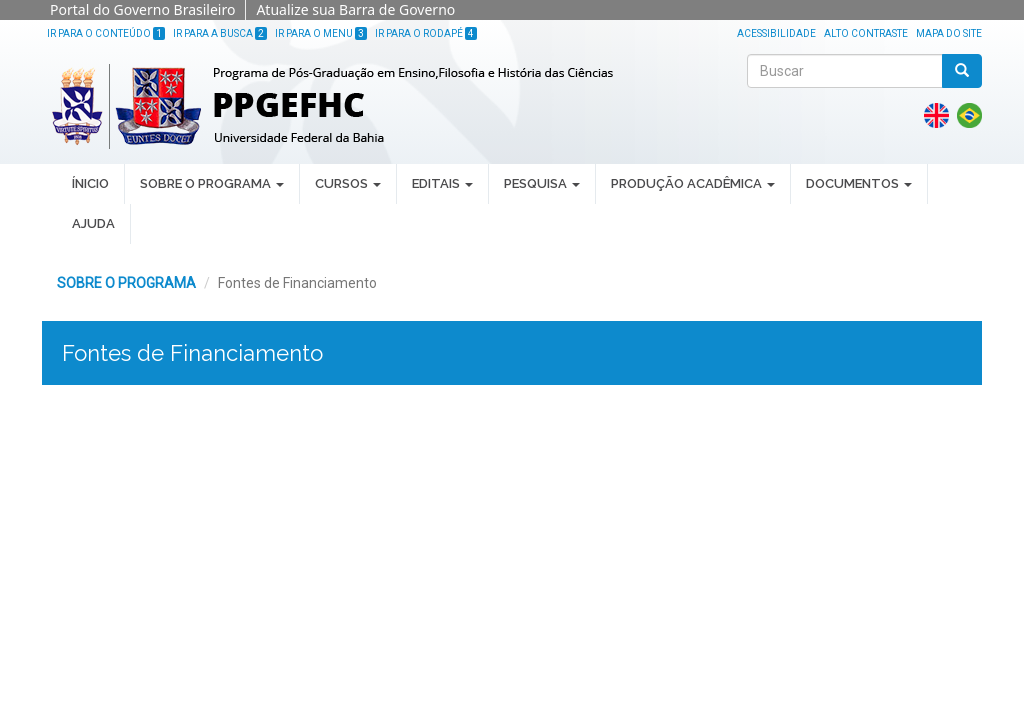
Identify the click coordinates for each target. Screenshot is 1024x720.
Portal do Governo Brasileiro (142, 9)
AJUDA (93, 223)
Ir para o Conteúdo (106, 33)
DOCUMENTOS (859, 183)
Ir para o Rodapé (426, 33)
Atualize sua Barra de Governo (355, 9)
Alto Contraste (866, 33)
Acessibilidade (776, 33)
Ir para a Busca (220, 33)
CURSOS (348, 183)
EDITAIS (442, 183)
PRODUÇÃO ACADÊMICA (693, 183)
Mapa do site (949, 33)
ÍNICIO (90, 183)
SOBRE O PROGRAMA (212, 183)
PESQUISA (542, 183)
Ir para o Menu (321, 33)
